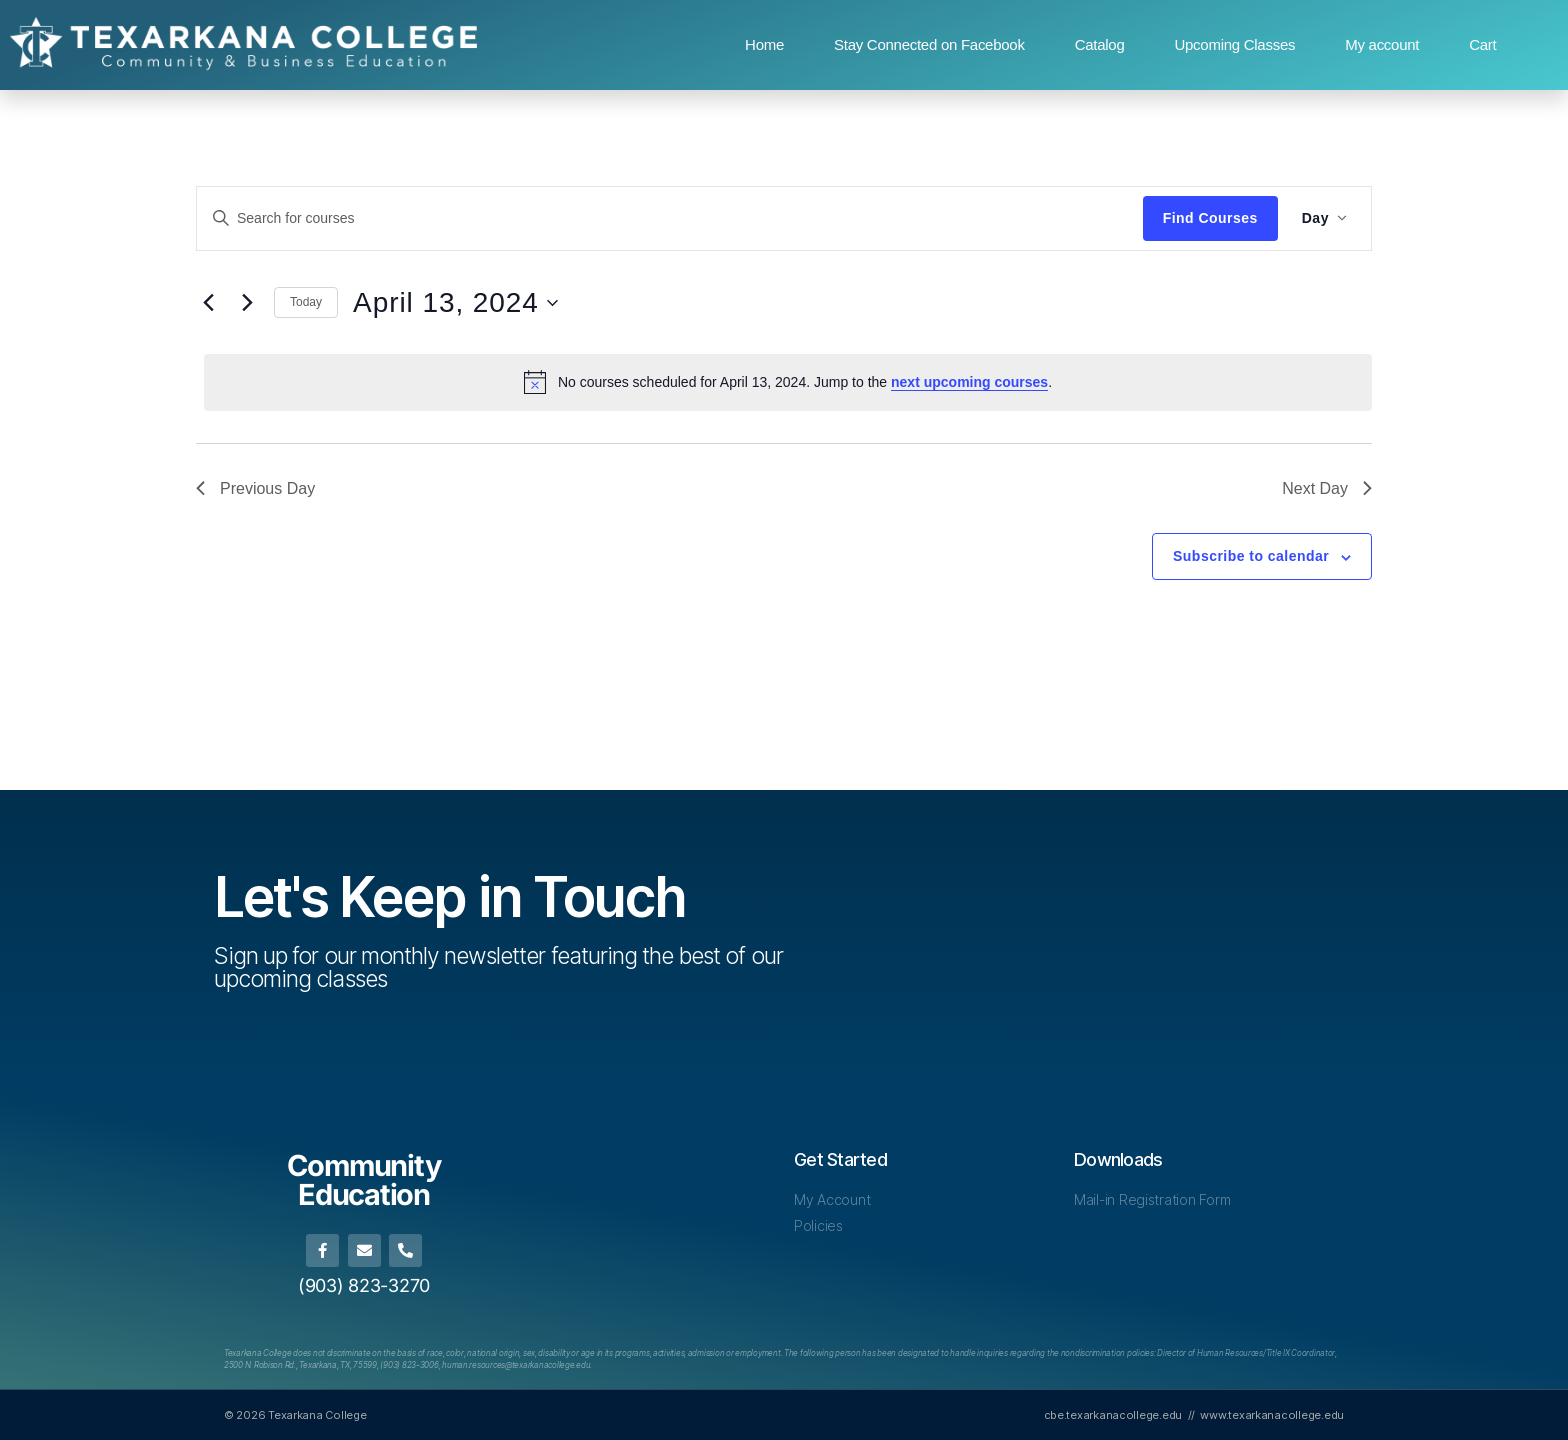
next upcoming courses (969, 382)
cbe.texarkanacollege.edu (1113, 1415)
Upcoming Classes (1234, 44)
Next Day (1327, 488)
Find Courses (1210, 218)
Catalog (1100, 44)
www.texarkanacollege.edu (1272, 1415)
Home (764, 44)
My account (1382, 44)
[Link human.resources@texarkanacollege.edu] (516, 1365)
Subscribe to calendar (1251, 556)
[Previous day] (208, 303)
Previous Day (255, 488)
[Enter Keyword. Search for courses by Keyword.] (670, 218)
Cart (1482, 44)
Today (306, 302)
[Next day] (247, 303)
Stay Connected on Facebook (929, 44)
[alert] (788, 382)
